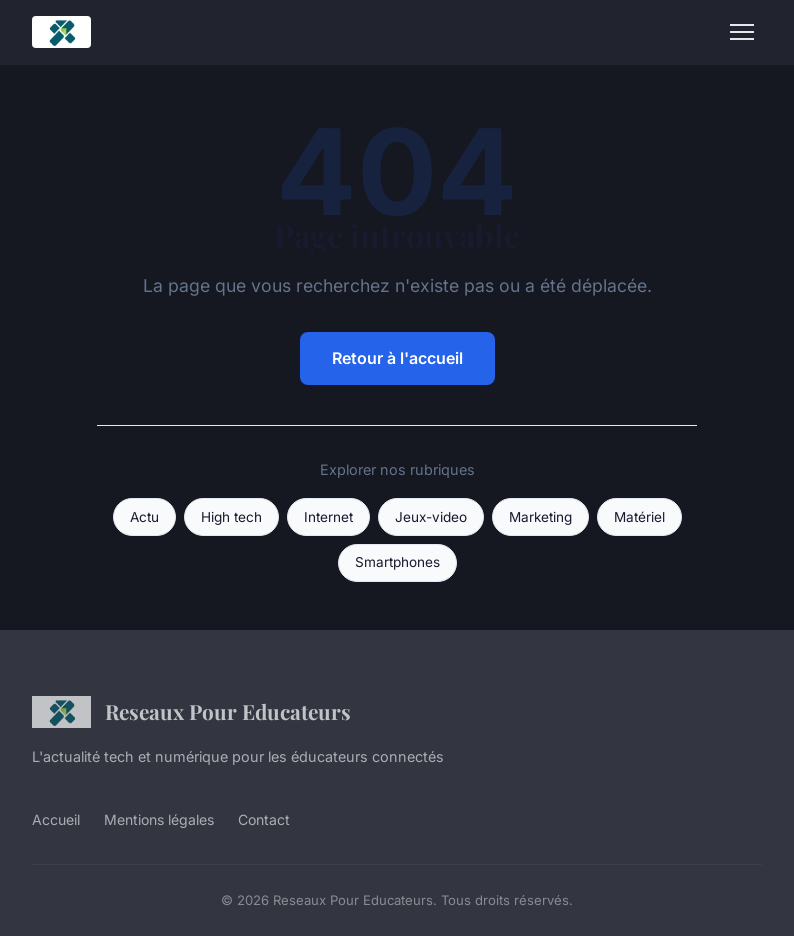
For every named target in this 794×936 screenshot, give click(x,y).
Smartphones (397, 562)
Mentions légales (159, 819)
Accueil (56, 819)
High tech (231, 517)
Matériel (639, 517)
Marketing (540, 517)
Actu (144, 517)
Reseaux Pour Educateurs (191, 712)
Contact (264, 819)
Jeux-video (431, 517)
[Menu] (742, 32)
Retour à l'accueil (397, 358)
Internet (328, 517)
